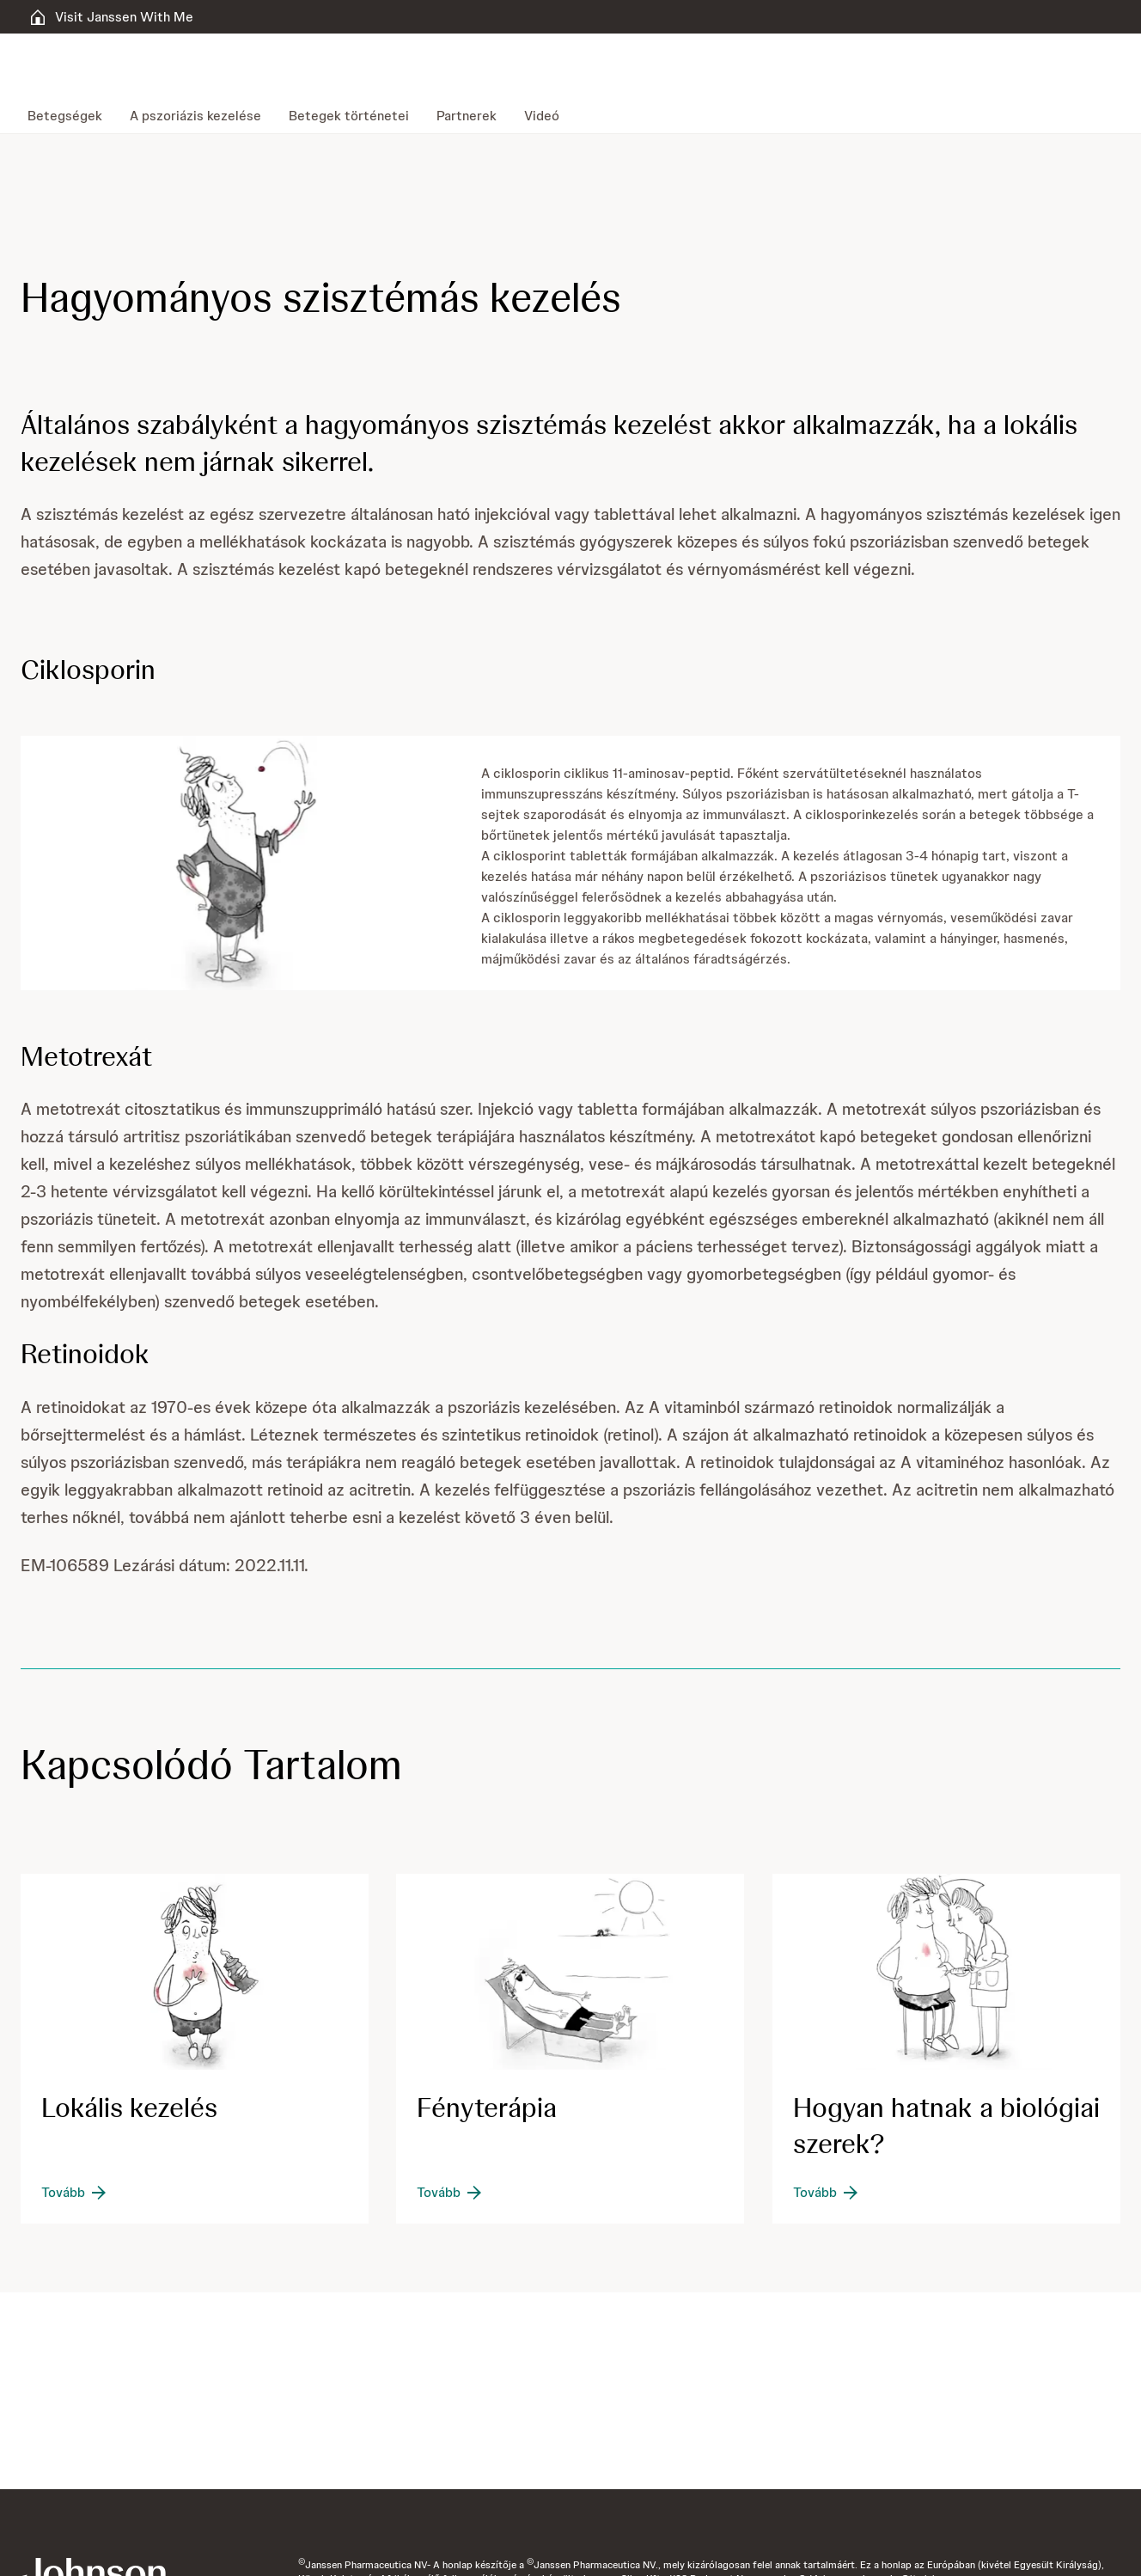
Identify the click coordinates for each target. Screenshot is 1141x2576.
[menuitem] (71, 116)
